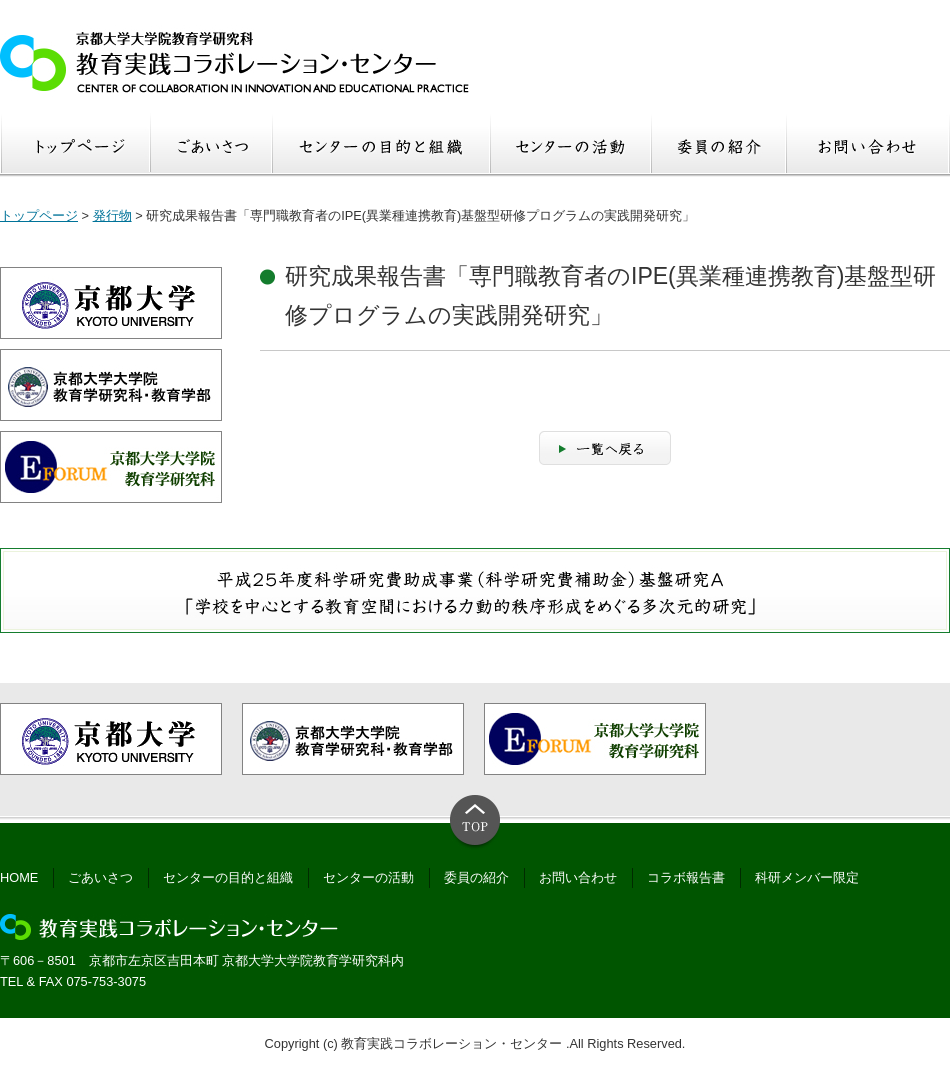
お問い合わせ (578, 877)
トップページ (39, 215)
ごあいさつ (100, 877)
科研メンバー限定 (807, 877)
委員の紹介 (476, 877)
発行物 (112, 215)
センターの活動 (368, 877)
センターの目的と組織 (228, 877)
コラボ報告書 (686, 877)
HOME (19, 877)
